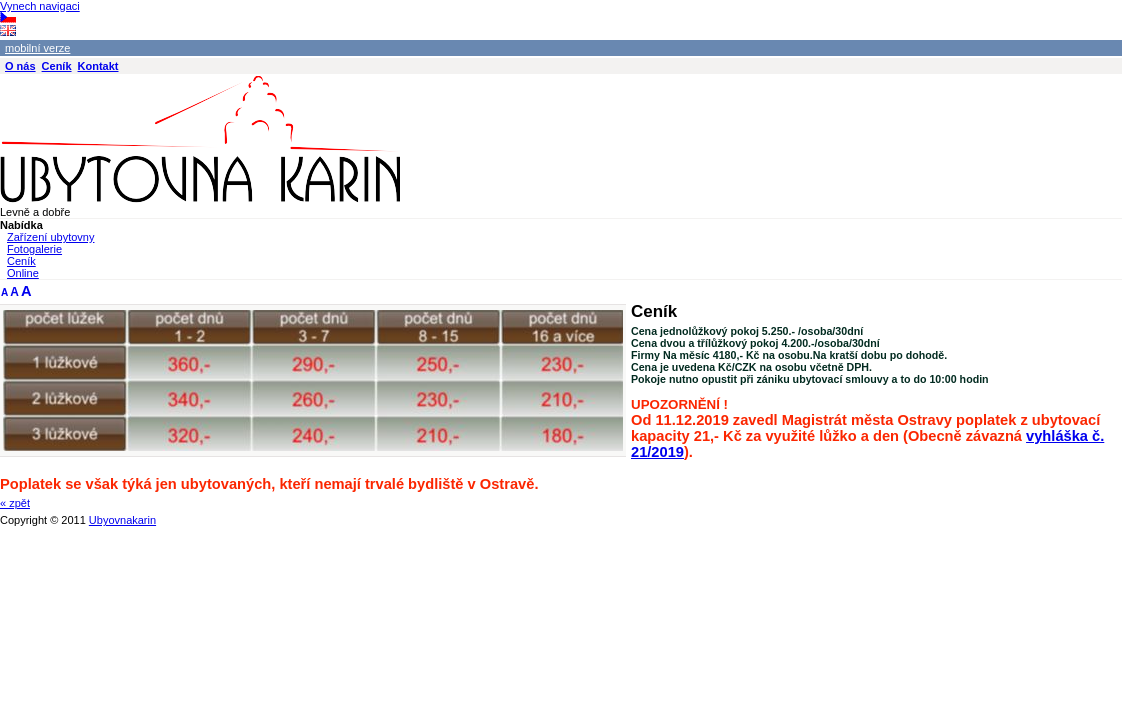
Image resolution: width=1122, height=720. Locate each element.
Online (23, 273)
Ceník (21, 261)
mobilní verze (37, 48)
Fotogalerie (34, 249)
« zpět (15, 503)
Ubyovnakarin (122, 520)
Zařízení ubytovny (50, 237)
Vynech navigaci (40, 6)
